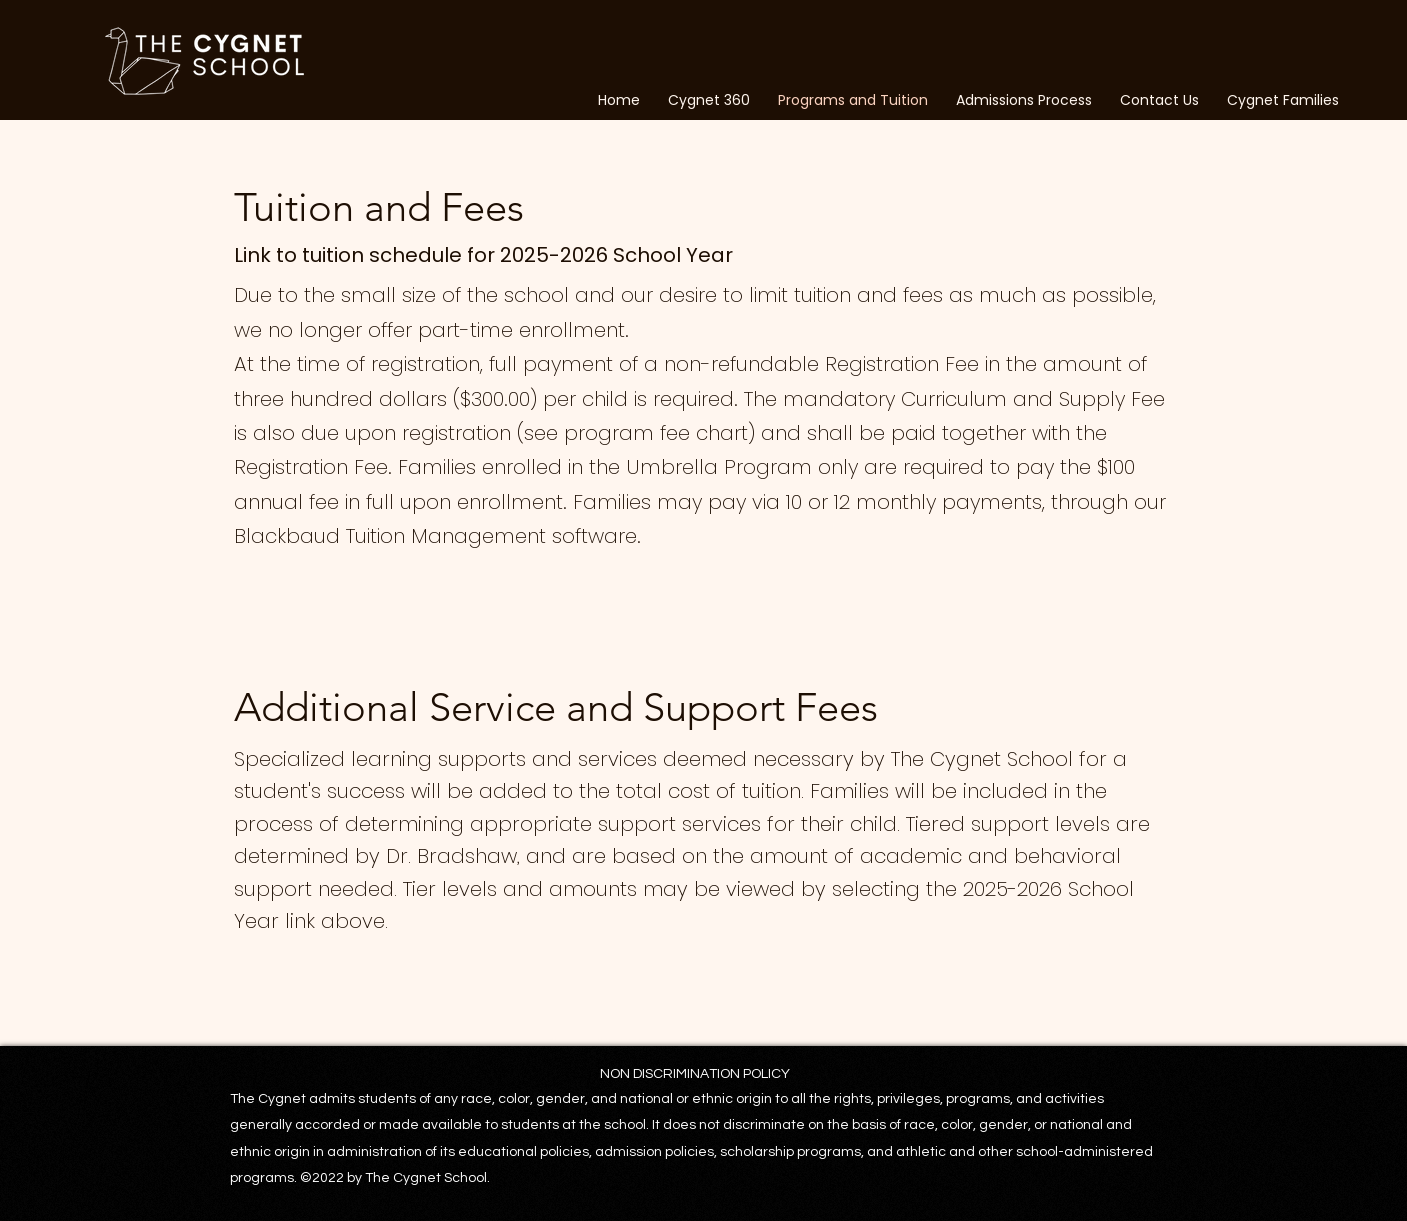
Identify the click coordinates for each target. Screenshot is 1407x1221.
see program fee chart (636, 433)
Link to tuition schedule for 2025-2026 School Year (486, 255)
